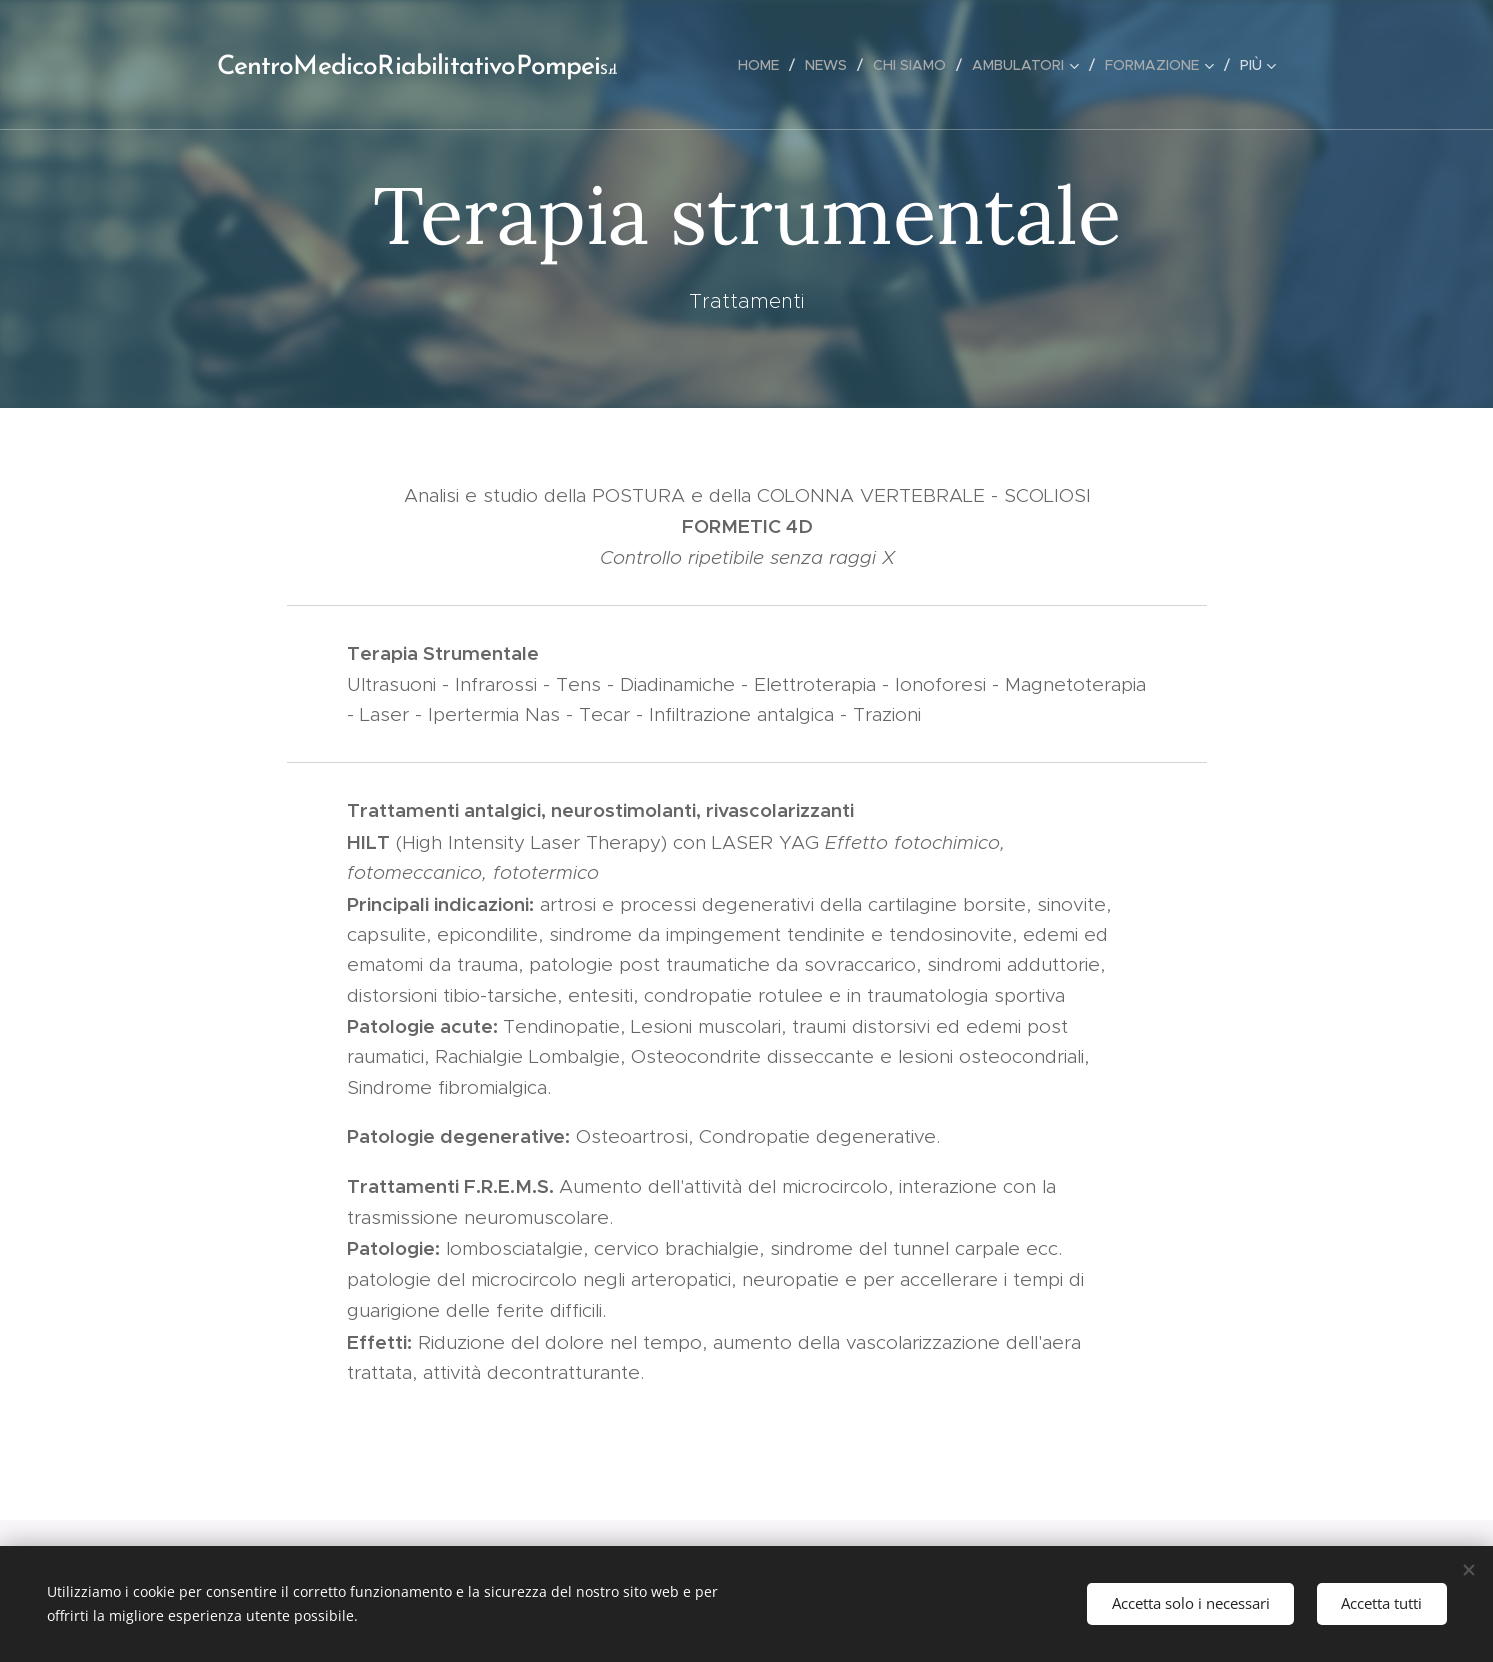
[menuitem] (764, 65)
